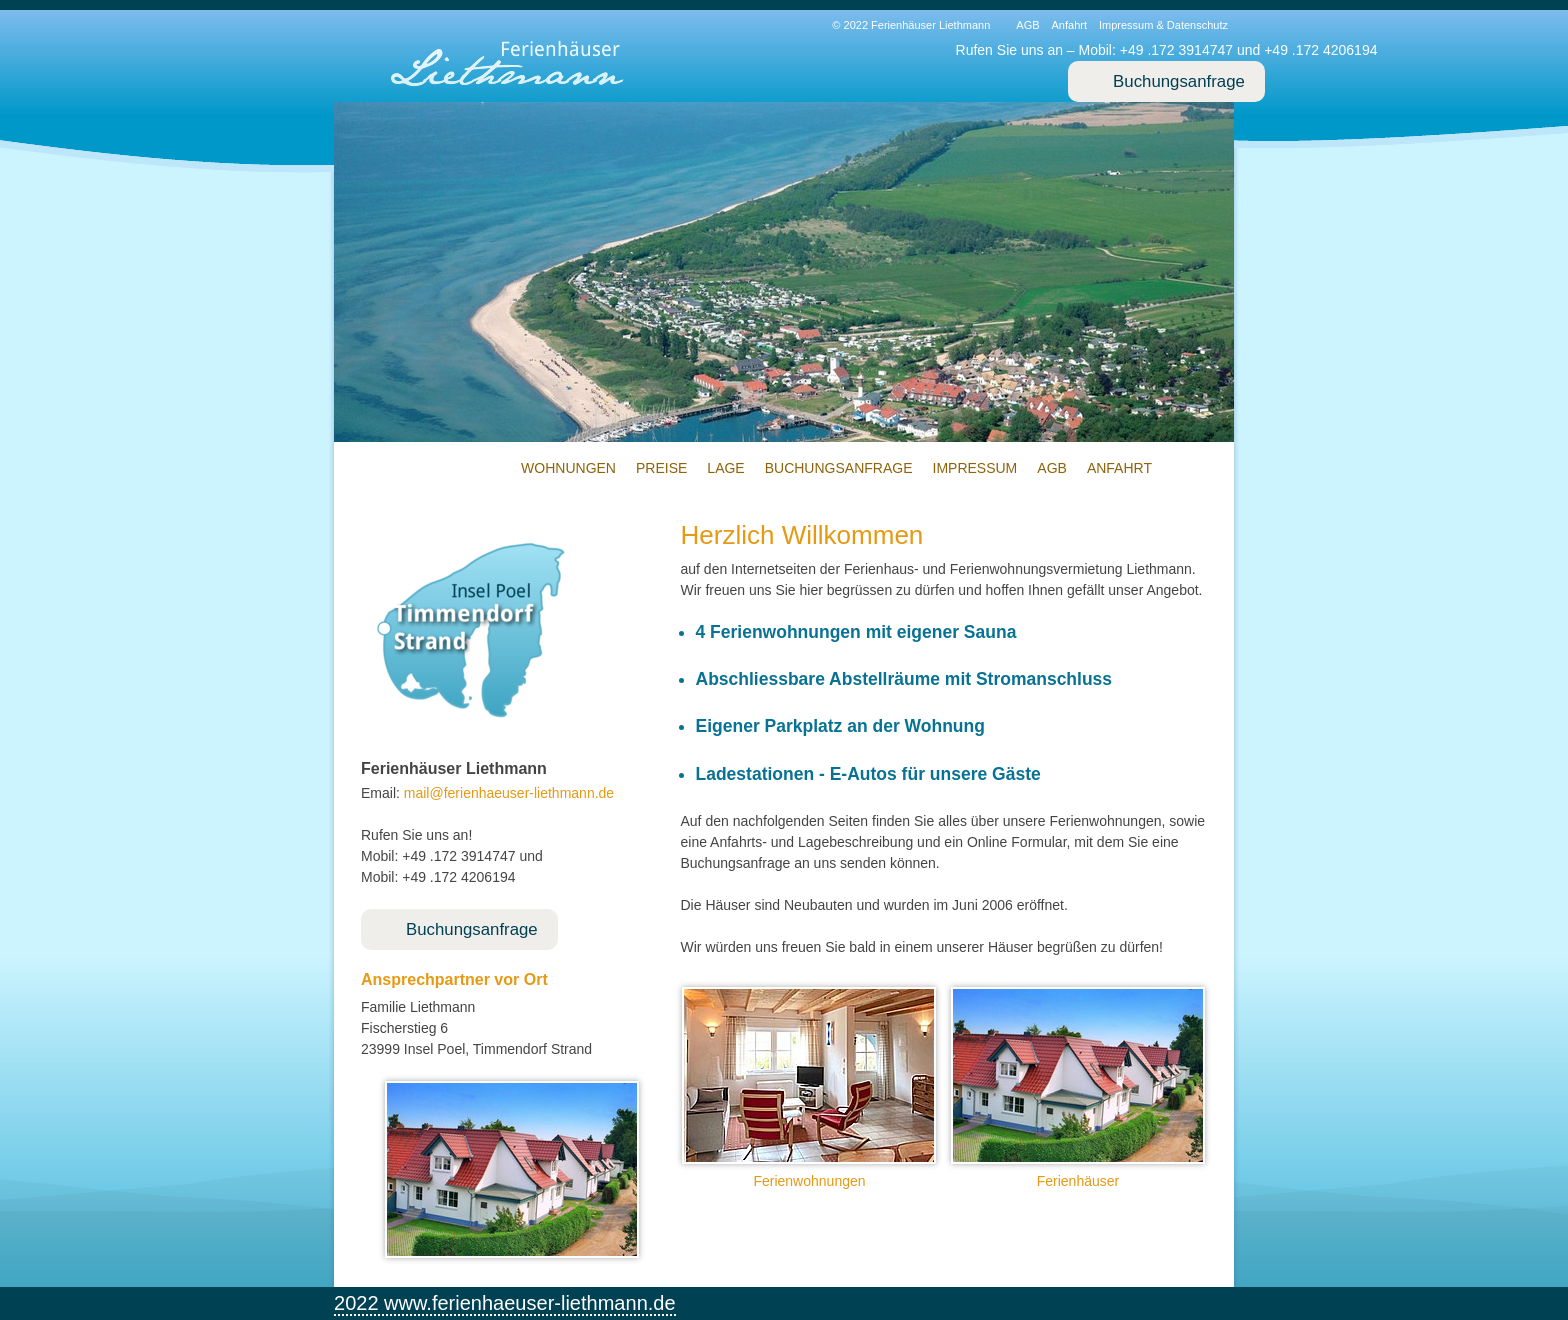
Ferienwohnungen (809, 1181)
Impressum (975, 468)
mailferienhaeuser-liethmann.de (509, 793)
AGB (1027, 25)
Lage (725, 468)
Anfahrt (1069, 25)
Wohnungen (568, 468)
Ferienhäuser (1078, 1181)
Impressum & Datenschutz (1163, 25)
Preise (661, 468)
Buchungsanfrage (1179, 81)
